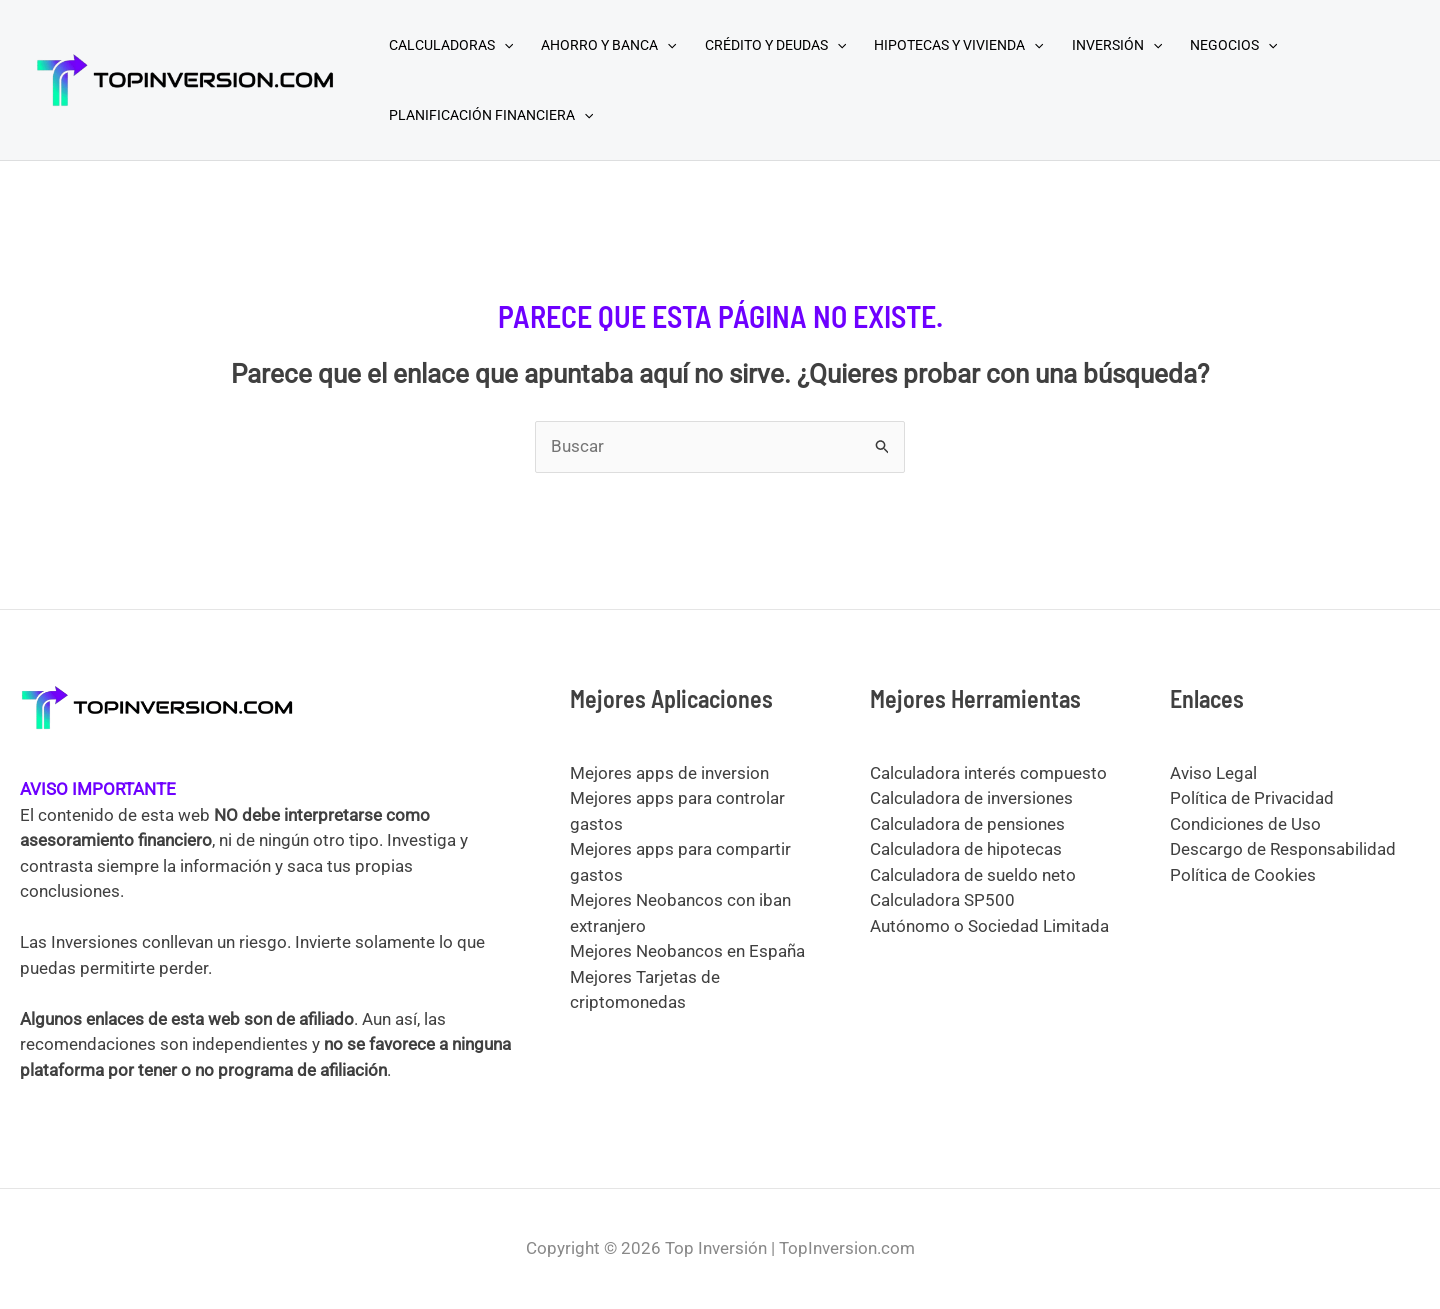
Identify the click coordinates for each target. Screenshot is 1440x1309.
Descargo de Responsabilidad (1283, 849)
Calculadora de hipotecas (966, 849)
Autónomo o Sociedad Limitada (989, 926)
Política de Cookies (1243, 875)
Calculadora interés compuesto (988, 773)
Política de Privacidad (1252, 798)
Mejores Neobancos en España (687, 951)
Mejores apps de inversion (669, 773)
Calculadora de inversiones (971, 798)
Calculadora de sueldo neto (973, 875)
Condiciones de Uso (1245, 824)
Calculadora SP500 (942, 900)
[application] (504, 45)
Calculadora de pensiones (967, 824)
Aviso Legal (1213, 773)
